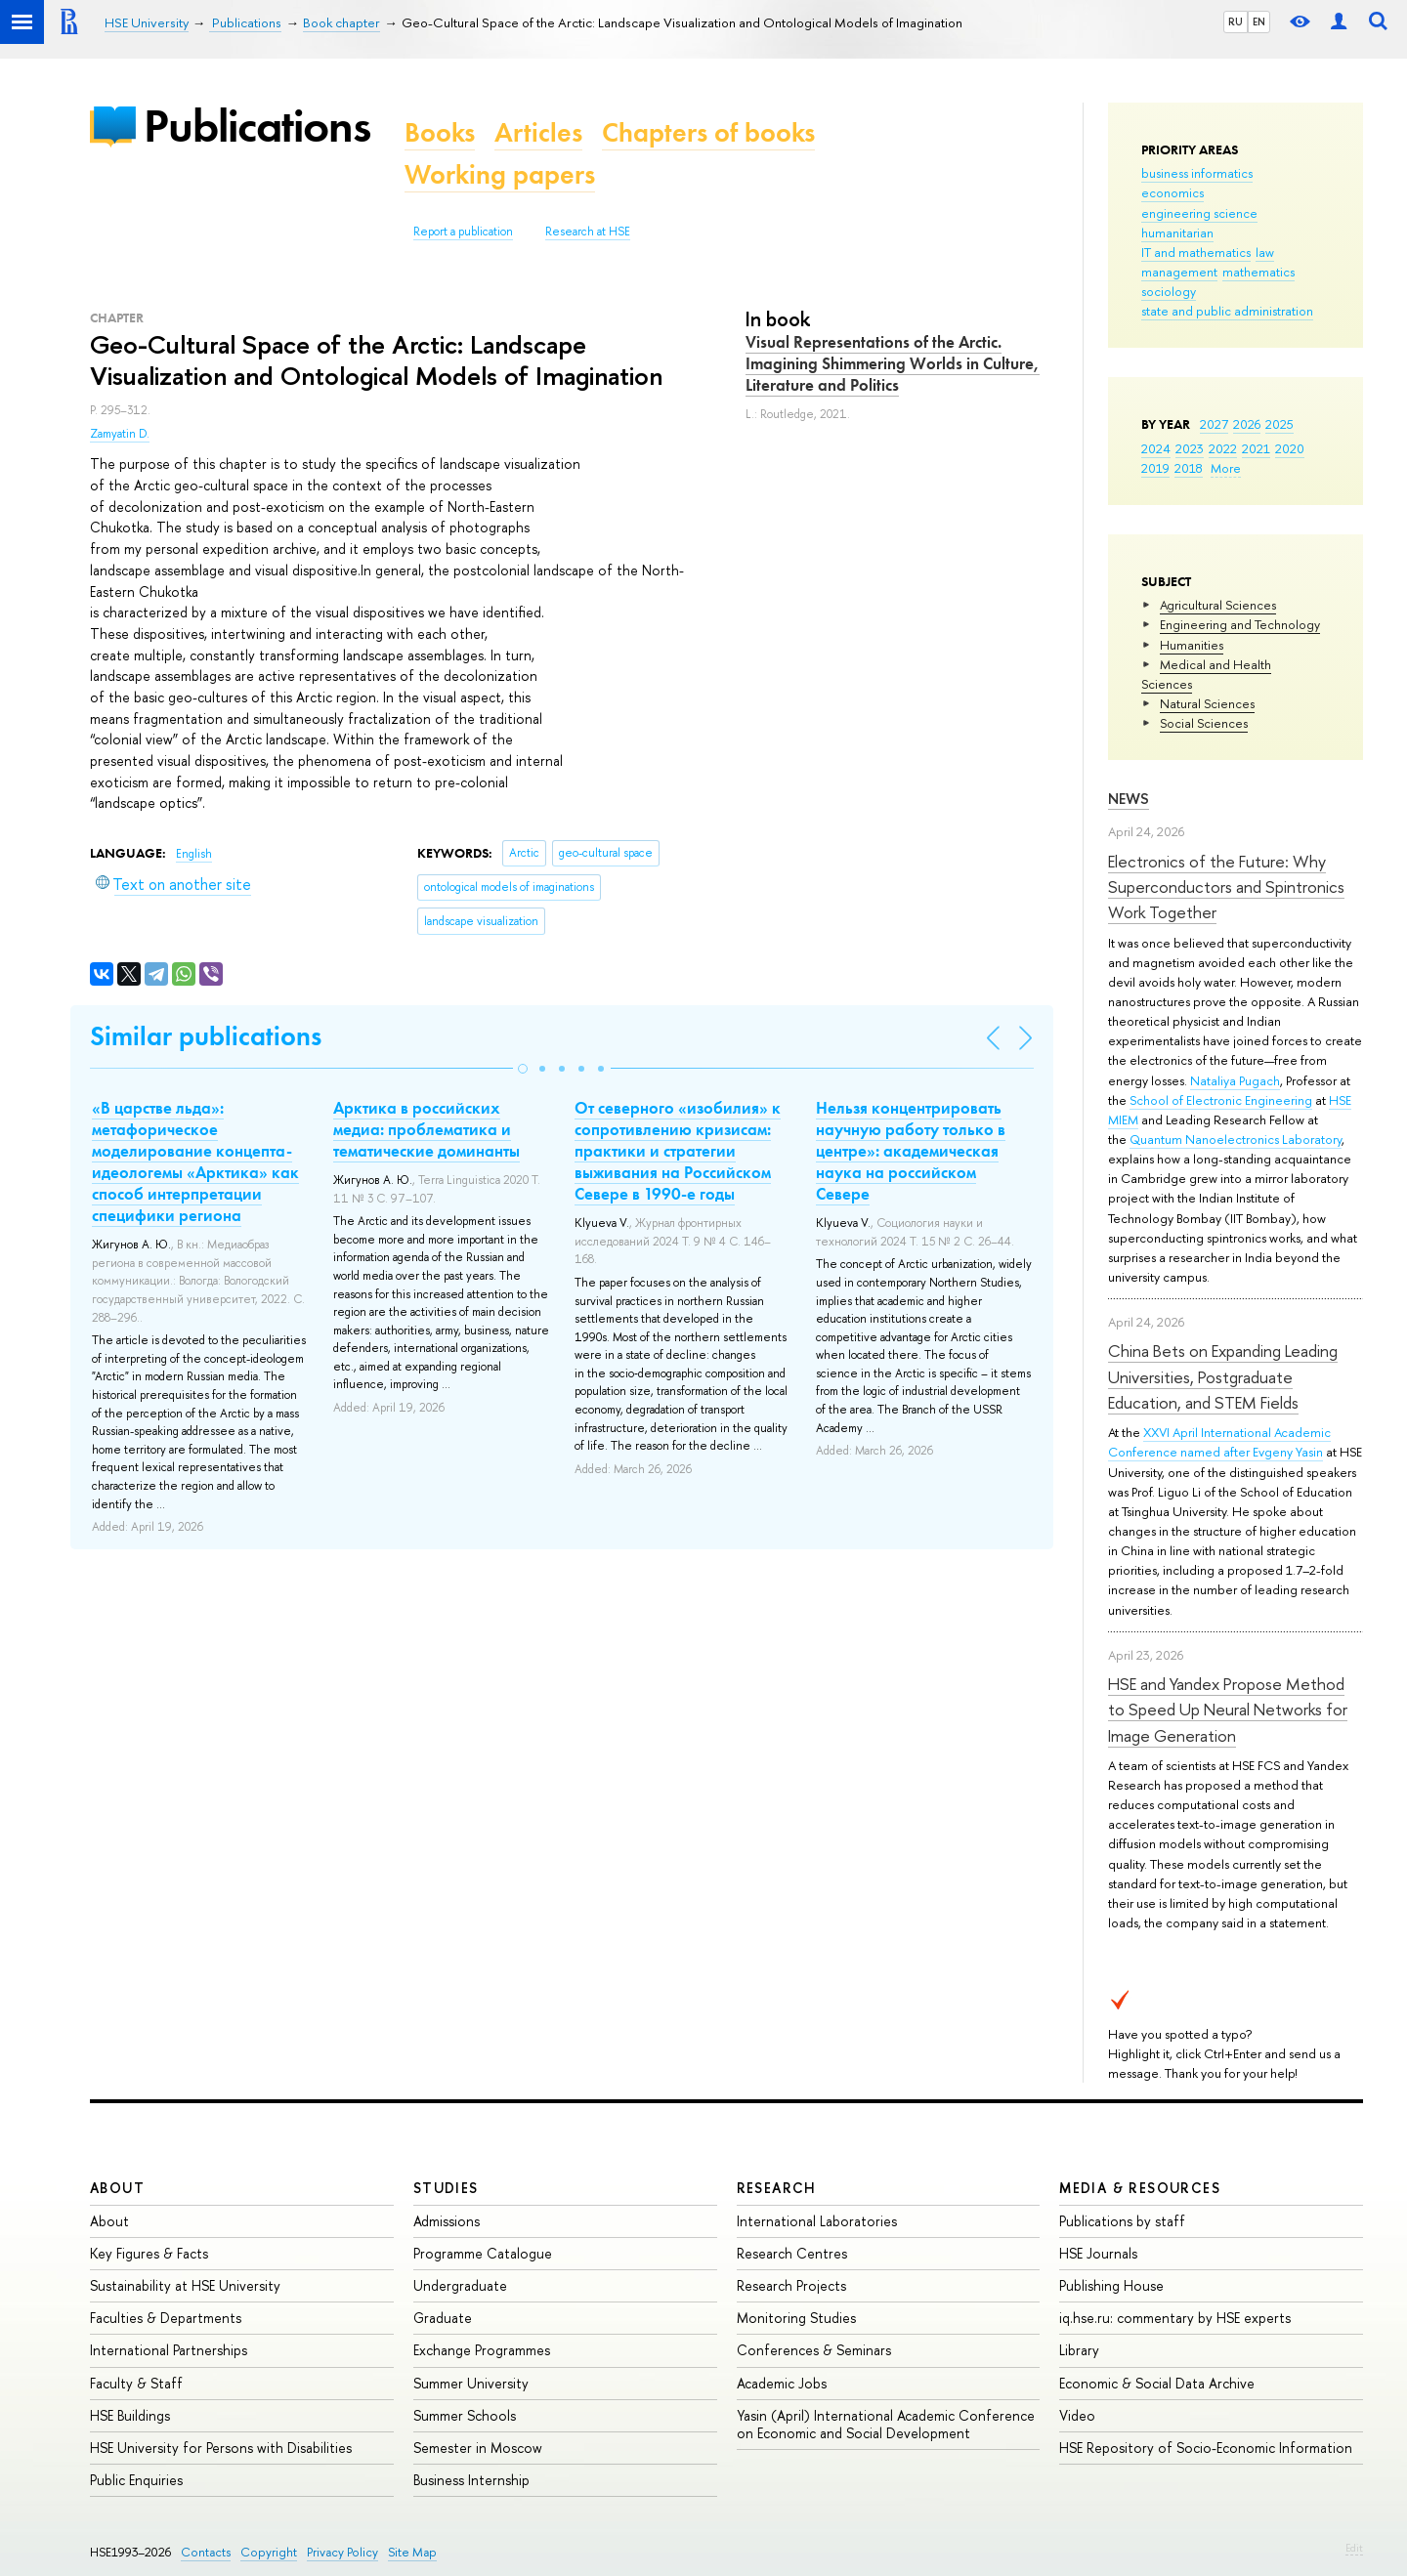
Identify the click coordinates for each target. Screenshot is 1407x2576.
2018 (1188, 468)
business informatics (1197, 173)
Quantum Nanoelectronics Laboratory (1236, 1139)
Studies (446, 2187)
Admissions (446, 2221)
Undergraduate (460, 2285)
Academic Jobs (782, 2383)
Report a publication (463, 231)
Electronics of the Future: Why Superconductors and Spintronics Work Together (1226, 887)
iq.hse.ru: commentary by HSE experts (1175, 2317)
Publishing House (1111, 2285)
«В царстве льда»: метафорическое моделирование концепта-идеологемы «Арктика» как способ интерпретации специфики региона (195, 1161)
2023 (1189, 448)
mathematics (1258, 271)
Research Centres (792, 2253)
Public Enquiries (136, 2479)
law (1265, 252)
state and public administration (1227, 310)
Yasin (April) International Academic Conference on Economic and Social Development (886, 2424)
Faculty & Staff (136, 2383)
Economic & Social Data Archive (1157, 2383)
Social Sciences (1204, 723)
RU (1235, 21)
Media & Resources (1139, 2187)
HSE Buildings (130, 2415)
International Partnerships (168, 2350)
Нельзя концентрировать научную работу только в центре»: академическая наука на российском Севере (910, 1150)
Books (440, 132)
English (194, 854)
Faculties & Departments (165, 2317)
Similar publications (205, 1036)
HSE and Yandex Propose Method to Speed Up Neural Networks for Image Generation (1227, 1709)
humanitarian (1177, 232)
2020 (1289, 448)
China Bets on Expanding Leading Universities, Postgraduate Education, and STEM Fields (1223, 1376)
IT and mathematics (1196, 252)
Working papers (500, 174)
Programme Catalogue (482, 2253)
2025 (1279, 424)
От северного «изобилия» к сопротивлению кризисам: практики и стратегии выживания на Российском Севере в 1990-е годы (678, 1150)
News (1128, 798)
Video (1077, 2415)
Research (777, 2187)
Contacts (206, 2552)
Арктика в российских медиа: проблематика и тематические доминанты (426, 1129)
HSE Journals (1098, 2253)
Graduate (442, 2317)
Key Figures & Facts (149, 2253)
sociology (1168, 291)
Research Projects (791, 2285)
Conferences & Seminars (814, 2350)
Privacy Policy (342, 2552)
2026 (1246, 424)
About (117, 2187)
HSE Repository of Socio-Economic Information (1205, 2447)
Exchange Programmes (481, 2350)
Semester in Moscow (477, 2447)
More (1226, 468)
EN (1259, 21)
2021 (1256, 448)
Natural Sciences (1207, 703)
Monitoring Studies (796, 2317)
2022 (1223, 448)
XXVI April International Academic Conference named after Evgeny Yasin (1219, 1441)
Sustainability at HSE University (185, 2285)
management (1179, 271)
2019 (1155, 468)
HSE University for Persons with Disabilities (221, 2447)
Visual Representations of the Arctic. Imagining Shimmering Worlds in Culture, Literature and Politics (893, 363)
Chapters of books (708, 132)
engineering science (1199, 213)
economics (1172, 192)
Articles (538, 132)
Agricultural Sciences (1218, 604)
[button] (523, 1068)
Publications (257, 125)
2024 (1156, 448)
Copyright (268, 2552)
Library (1079, 2350)
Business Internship (471, 2479)
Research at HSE (587, 231)
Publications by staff (1122, 2221)
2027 (1214, 424)
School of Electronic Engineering (1221, 1100)
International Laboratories (817, 2221)
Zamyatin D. (119, 434)
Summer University (471, 2383)
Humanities (1191, 645)
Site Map (412, 2552)
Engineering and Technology (1240, 624)
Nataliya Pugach (1235, 1080)
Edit (1354, 2548)
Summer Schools (464, 2415)
